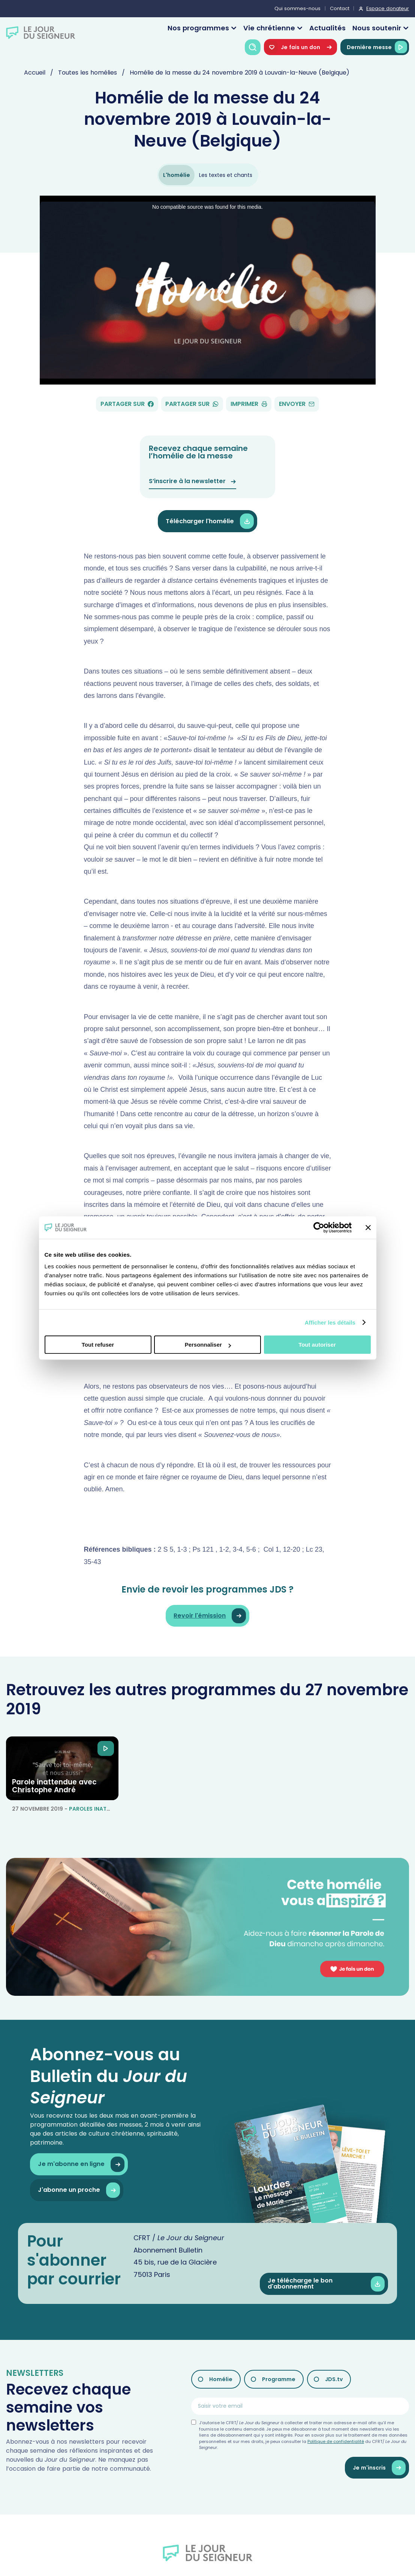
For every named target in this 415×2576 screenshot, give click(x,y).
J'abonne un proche (79, 2190)
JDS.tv (334, 2379)
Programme (278, 2379)
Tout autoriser (317, 1344)
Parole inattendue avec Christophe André (54, 1786)
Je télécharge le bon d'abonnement (326, 2284)
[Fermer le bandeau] (368, 1227)
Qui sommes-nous (297, 8)
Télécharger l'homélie (210, 521)
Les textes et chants (225, 175)
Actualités (327, 28)
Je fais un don (300, 47)
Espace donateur (387, 8)
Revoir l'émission (210, 1616)
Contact (339, 8)
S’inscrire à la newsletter (192, 481)
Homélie (220, 2379)
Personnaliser (208, 1344)
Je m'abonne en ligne (81, 2164)
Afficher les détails (330, 1322)
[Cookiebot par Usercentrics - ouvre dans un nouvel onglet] (319, 1227)
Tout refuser (98, 1344)
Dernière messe (377, 47)
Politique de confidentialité (335, 2441)
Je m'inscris (379, 2468)
